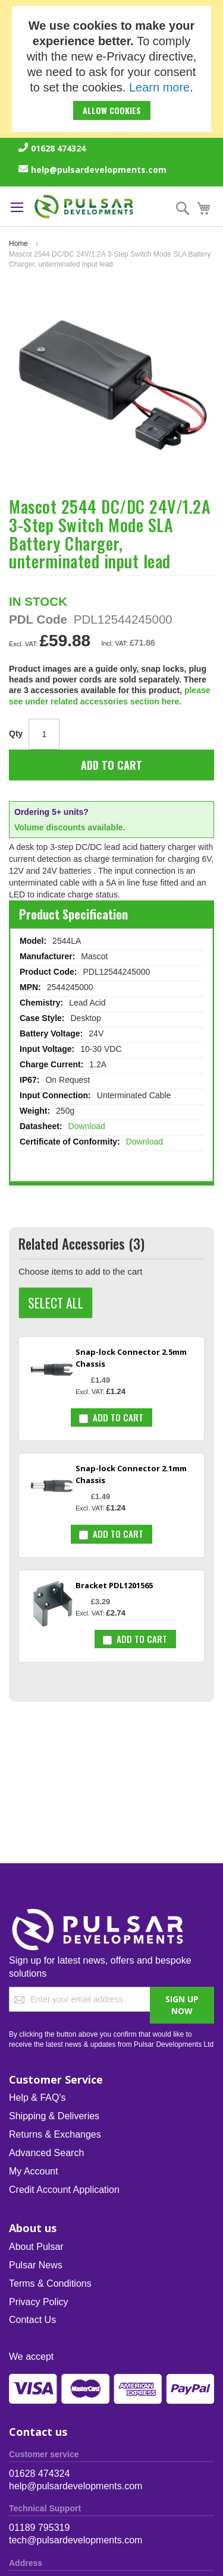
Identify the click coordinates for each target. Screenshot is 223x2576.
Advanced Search (46, 2153)
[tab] (111, 913)
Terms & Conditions (50, 2283)
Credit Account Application (64, 2190)
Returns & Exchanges (55, 2134)
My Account (33, 2171)
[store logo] (84, 206)
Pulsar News (35, 2265)
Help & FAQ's (37, 2098)
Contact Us (32, 2320)
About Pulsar (36, 2247)
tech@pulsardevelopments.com (75, 2540)
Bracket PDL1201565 (114, 1585)
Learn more (159, 87)
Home (18, 243)
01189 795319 (39, 2528)
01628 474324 (58, 148)
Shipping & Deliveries (54, 2116)
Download (86, 1126)
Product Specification (73, 914)
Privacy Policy (38, 2302)
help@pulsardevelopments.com (99, 169)
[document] (111, 69)
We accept (31, 2356)
